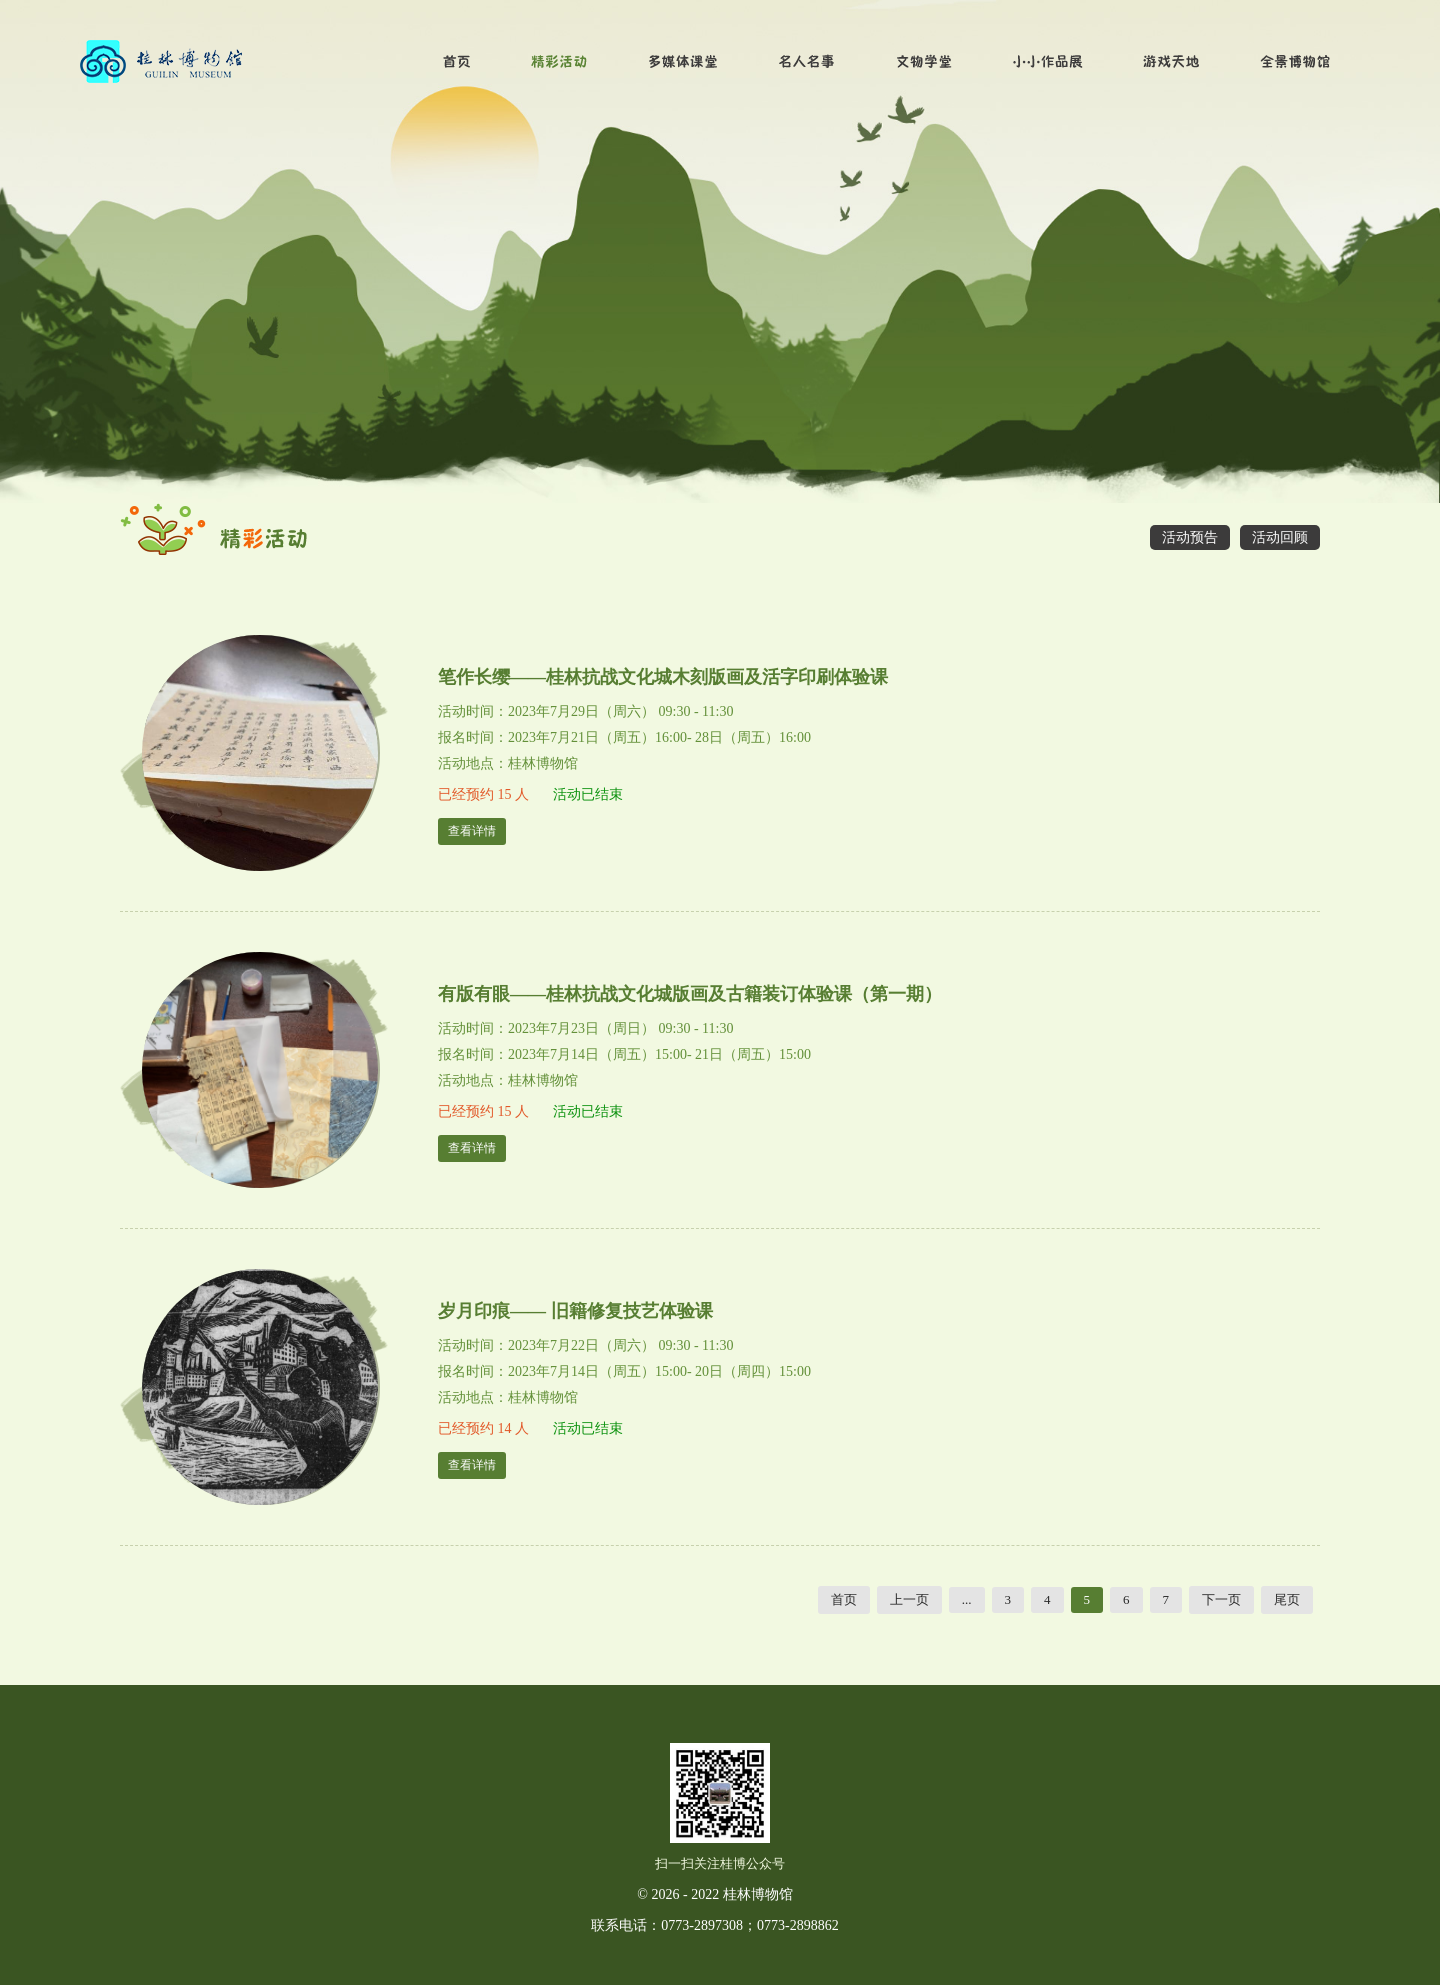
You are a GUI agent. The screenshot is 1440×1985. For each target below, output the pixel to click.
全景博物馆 (1295, 62)
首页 (457, 62)
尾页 (1287, 1599)
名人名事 (807, 62)
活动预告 (1190, 537)
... (967, 1599)
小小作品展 (1048, 62)
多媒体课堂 (683, 62)
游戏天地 (1171, 62)
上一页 (909, 1599)
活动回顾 (1280, 537)
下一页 (1221, 1599)
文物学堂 (924, 62)
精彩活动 (559, 62)
